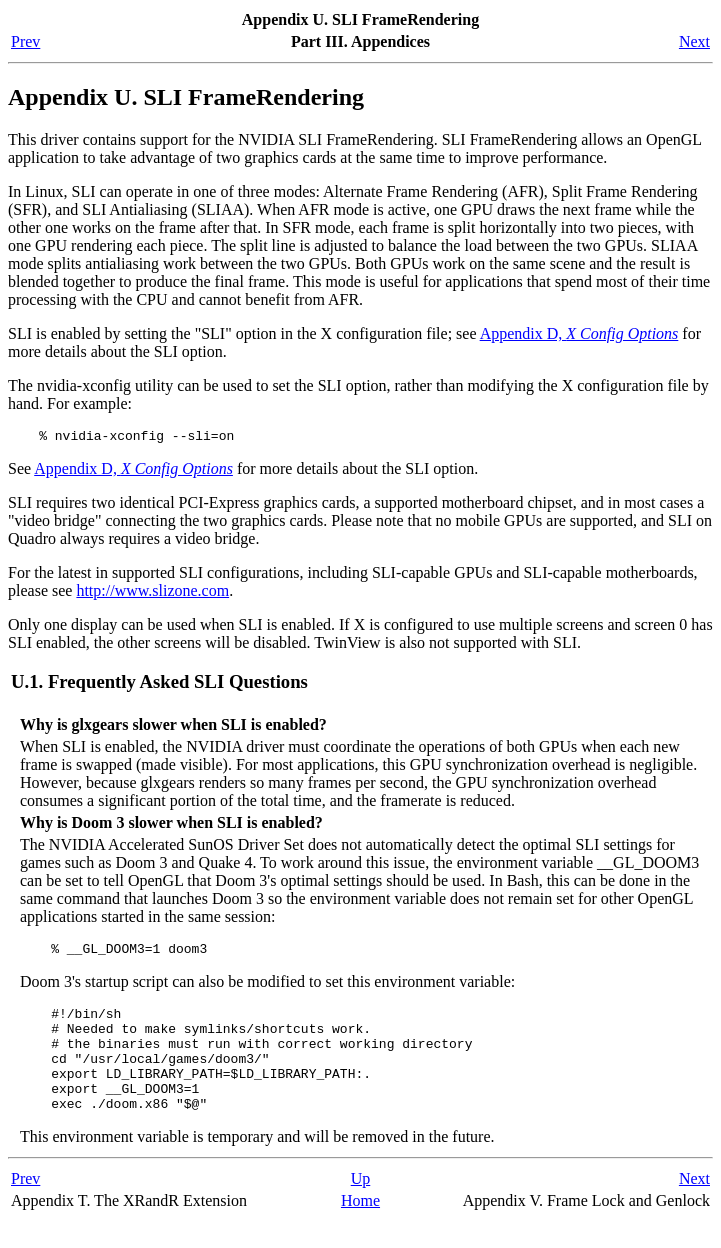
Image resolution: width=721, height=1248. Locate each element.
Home (360, 1227)
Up (361, 1205)
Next (694, 41)
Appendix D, (579, 333)
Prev (25, 41)
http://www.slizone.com (152, 593)
